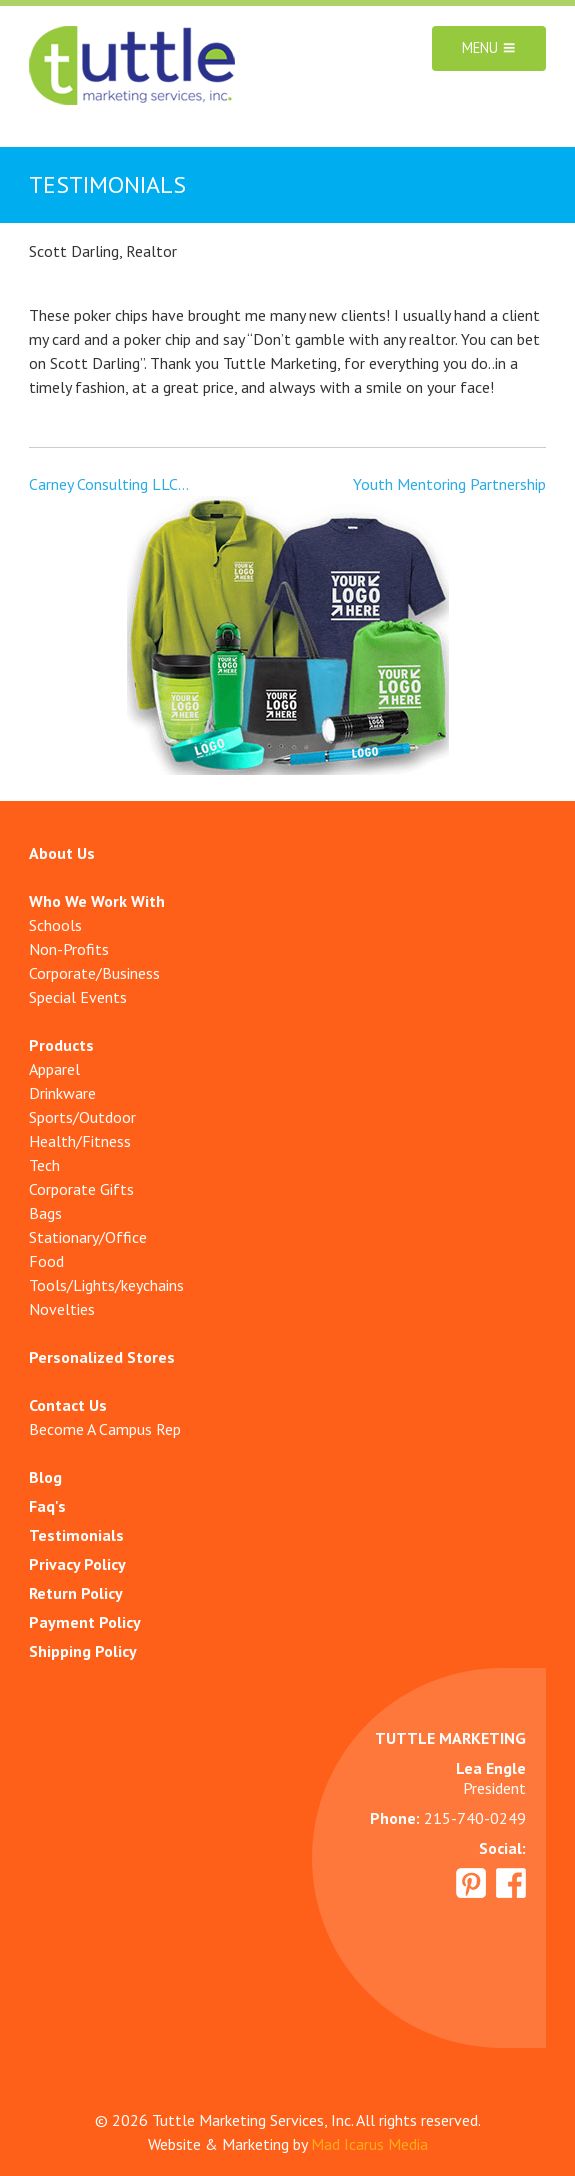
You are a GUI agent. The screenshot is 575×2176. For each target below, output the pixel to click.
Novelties (62, 1309)
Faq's (47, 1506)
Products (61, 1045)
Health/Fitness (80, 1141)
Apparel (54, 1069)
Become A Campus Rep (105, 1429)
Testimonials (76, 1535)
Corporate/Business (94, 973)
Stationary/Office (88, 1237)
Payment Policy (85, 1622)
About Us (62, 853)
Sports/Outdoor (82, 1117)
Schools (55, 925)
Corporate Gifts (81, 1189)
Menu (489, 48)
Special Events (78, 997)
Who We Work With (97, 901)
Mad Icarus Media (369, 2144)
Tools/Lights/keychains (106, 1285)
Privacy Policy (77, 1564)
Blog (45, 1477)
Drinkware (62, 1093)
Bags (45, 1213)
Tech (44, 1165)
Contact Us (68, 1405)
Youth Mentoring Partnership (449, 484)
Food (46, 1261)
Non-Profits (69, 949)
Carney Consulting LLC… (109, 484)
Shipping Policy (83, 1651)
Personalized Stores (102, 1357)
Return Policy (76, 1593)
